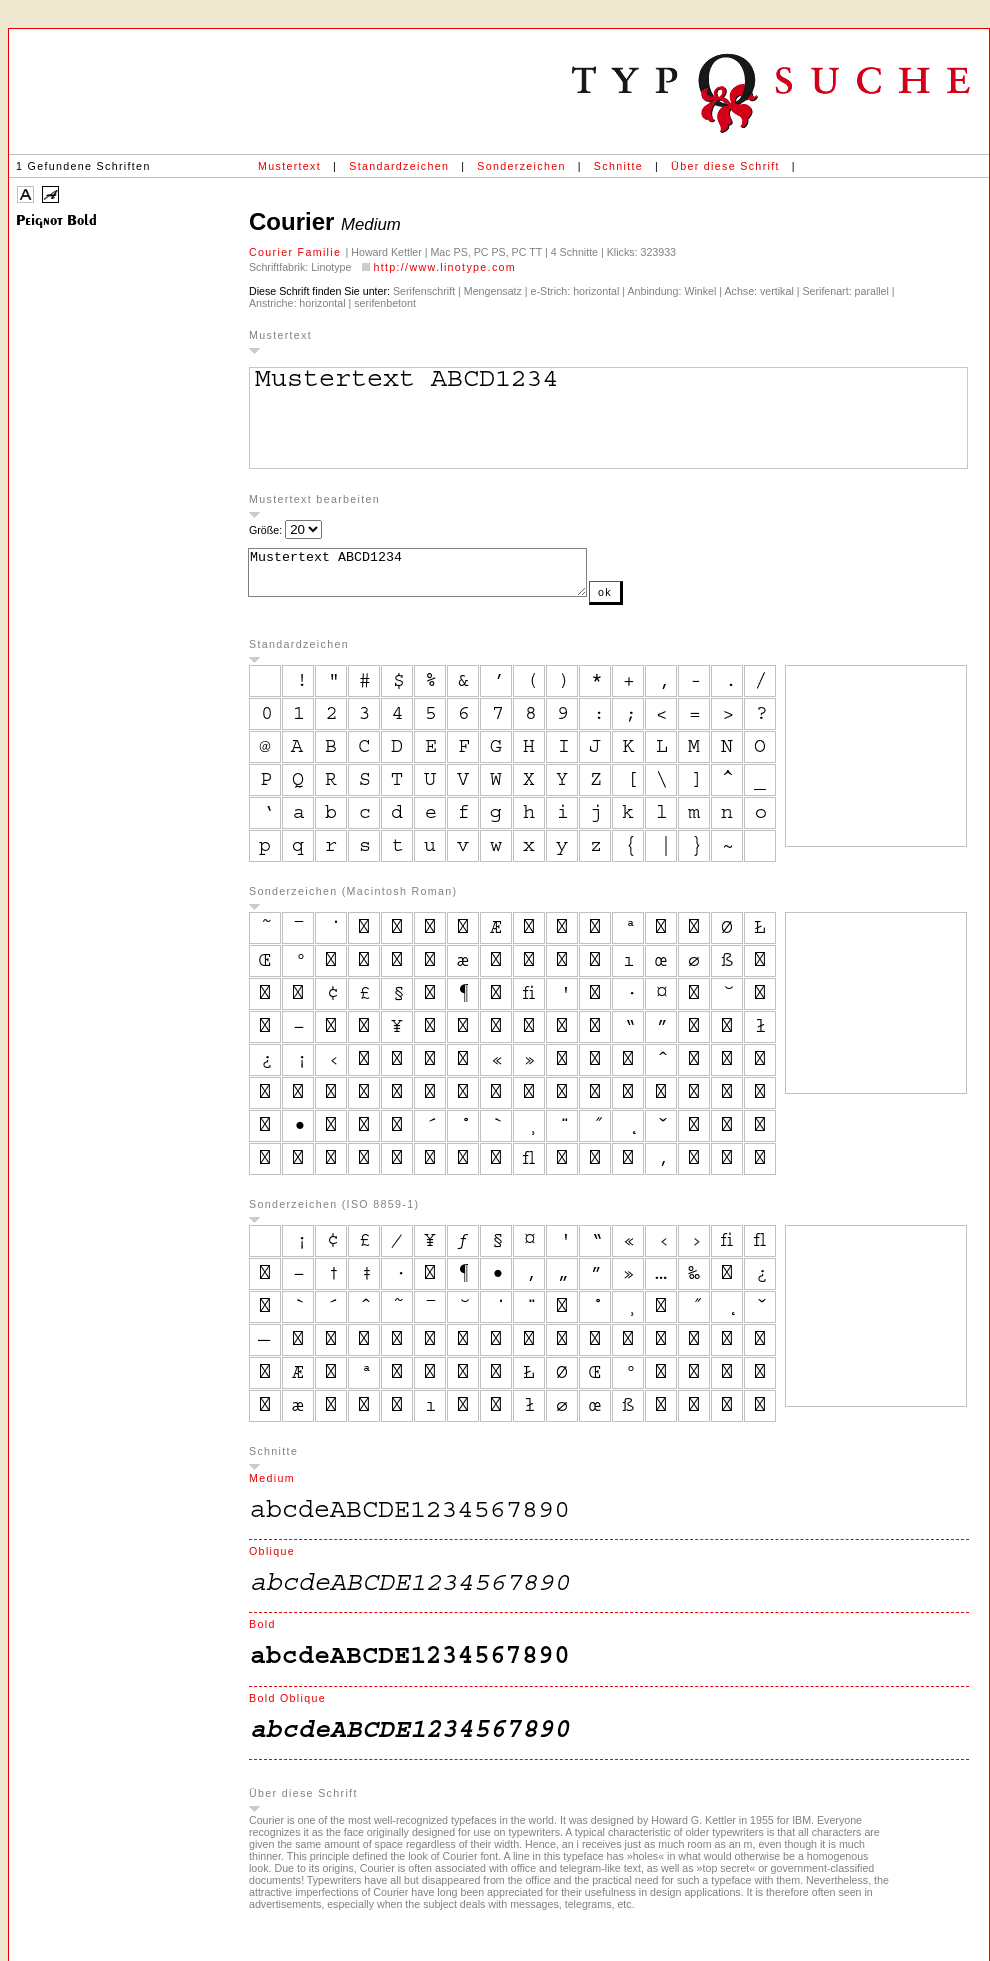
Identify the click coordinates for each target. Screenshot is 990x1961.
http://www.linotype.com (444, 267)
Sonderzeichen (521, 166)
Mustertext (289, 166)
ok (645, 601)
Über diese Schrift (725, 166)
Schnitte (618, 166)
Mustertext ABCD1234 (437, 577)
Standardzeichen (399, 166)
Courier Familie (297, 252)
